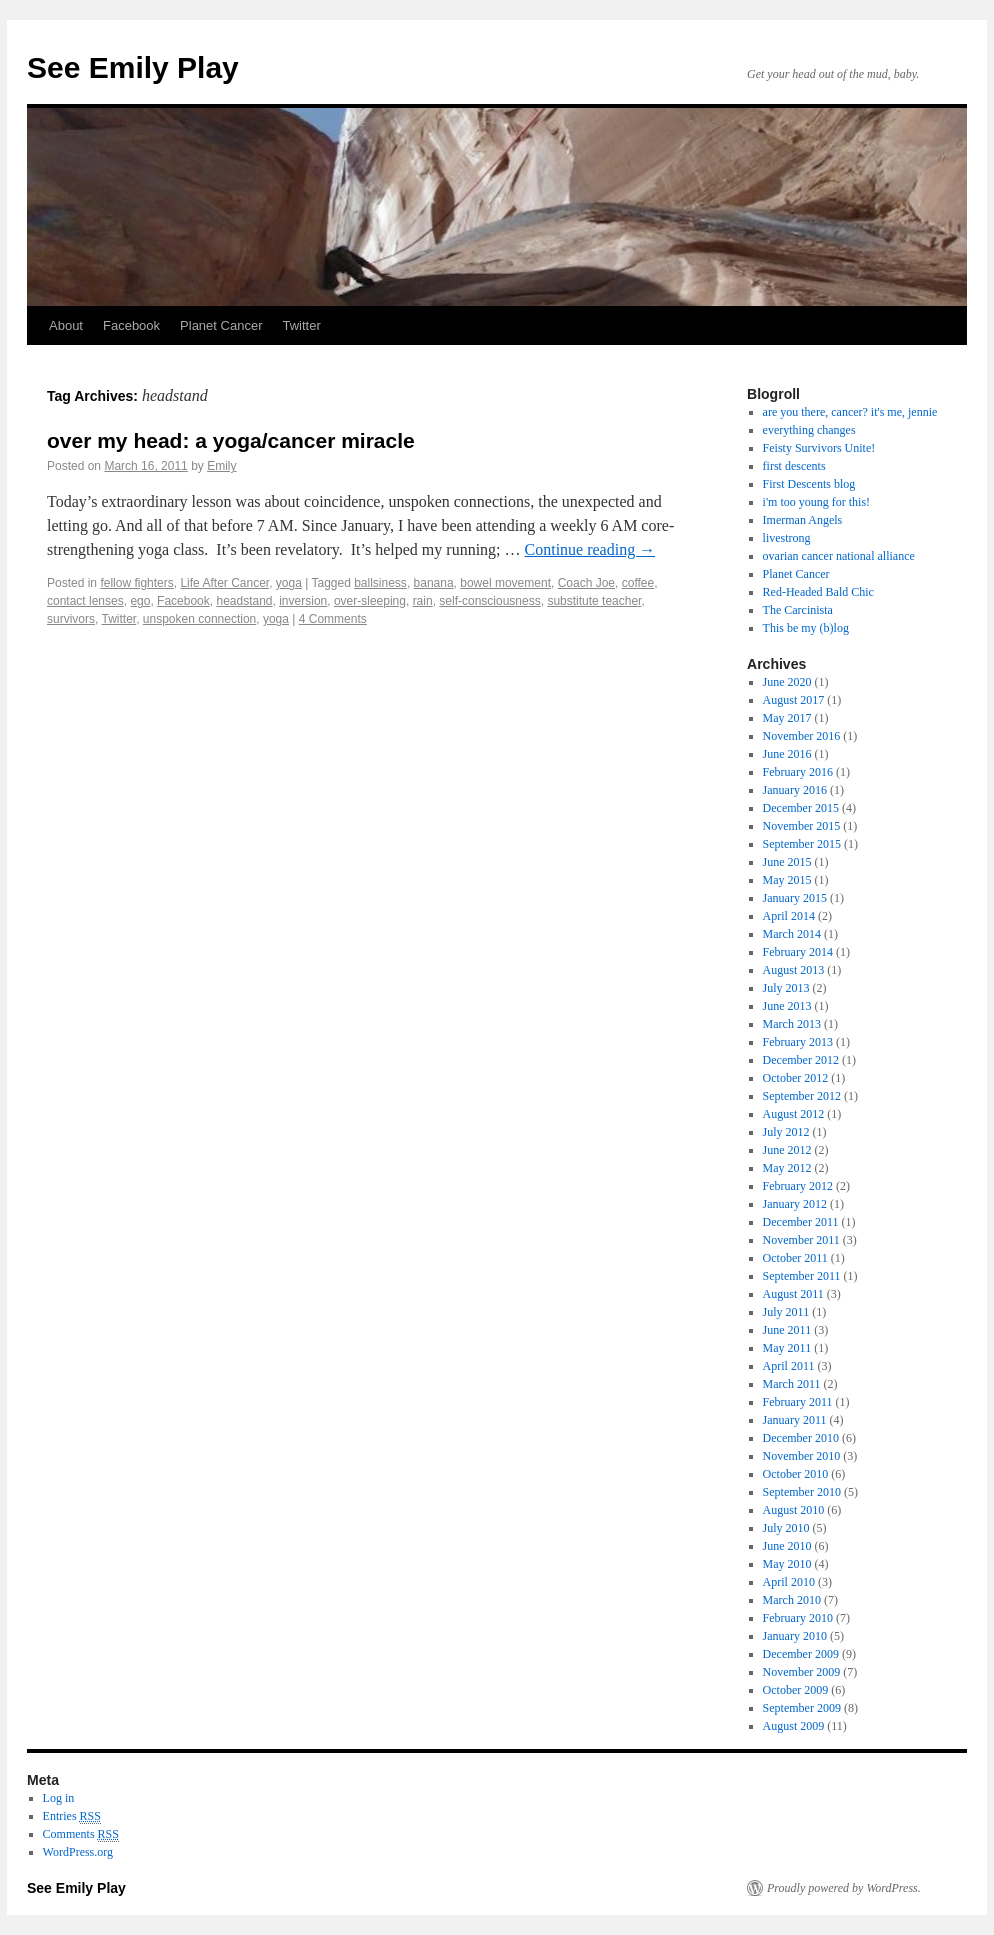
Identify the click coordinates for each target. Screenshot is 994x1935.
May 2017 (787, 718)
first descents (794, 466)
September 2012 (802, 1096)
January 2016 (795, 790)
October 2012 (796, 1078)
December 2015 (801, 808)
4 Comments (333, 619)
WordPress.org (78, 1852)
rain (423, 601)
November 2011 (801, 1240)
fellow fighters (136, 583)
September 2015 (802, 844)
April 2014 (789, 916)
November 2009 (802, 1672)
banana (434, 583)
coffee (638, 583)
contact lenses (85, 601)
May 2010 (787, 1564)
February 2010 (798, 1618)
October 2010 (796, 1474)
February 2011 (798, 1402)
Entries (72, 1816)
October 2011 (795, 1258)
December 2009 (801, 1654)
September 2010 (802, 1492)
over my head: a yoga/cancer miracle (231, 440)
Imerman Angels (803, 520)
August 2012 (794, 1114)
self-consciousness (489, 601)
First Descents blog (809, 484)
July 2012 (786, 1132)
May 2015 (787, 880)
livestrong (787, 538)
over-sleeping (370, 601)
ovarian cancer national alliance (839, 556)
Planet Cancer (221, 325)
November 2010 (802, 1456)
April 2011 (789, 1366)
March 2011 (792, 1384)
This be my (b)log (806, 628)
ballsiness (380, 583)
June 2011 (787, 1330)
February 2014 (798, 952)
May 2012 (787, 1168)
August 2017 (794, 700)
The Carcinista (798, 610)
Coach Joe (586, 583)
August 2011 (793, 1294)
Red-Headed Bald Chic (818, 592)
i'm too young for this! (817, 502)
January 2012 (795, 1204)
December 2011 (801, 1222)
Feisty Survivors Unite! (819, 448)
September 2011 (802, 1276)
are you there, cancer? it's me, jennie (850, 412)
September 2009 (802, 1708)
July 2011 (786, 1312)
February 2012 (798, 1186)
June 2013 (787, 1006)
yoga (289, 583)
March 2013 (792, 1024)
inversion (303, 601)
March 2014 (792, 934)
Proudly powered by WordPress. (844, 1888)
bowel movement (505, 583)
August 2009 (794, 1726)
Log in (59, 1798)
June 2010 (787, 1546)
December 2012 (801, 1060)
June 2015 (787, 862)
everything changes (809, 430)
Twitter (301, 325)
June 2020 (787, 682)
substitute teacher (594, 601)
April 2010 (789, 1582)
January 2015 (795, 898)
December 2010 (801, 1438)
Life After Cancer (224, 583)
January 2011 (795, 1420)
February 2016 (798, 772)
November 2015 (802, 826)
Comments (81, 1834)
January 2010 (795, 1636)
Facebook (131, 325)
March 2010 (792, 1600)
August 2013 (794, 970)
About (66, 325)
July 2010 (786, 1528)
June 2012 (787, 1150)
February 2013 (798, 1042)
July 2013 (786, 988)
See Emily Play (133, 67)
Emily (221, 466)
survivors (71, 619)
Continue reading (590, 549)
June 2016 (787, 754)
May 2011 (787, 1348)
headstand (244, 601)
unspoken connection (199, 619)
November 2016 (802, 736)
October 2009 (796, 1690)
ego (140, 601)
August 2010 (794, 1510)
